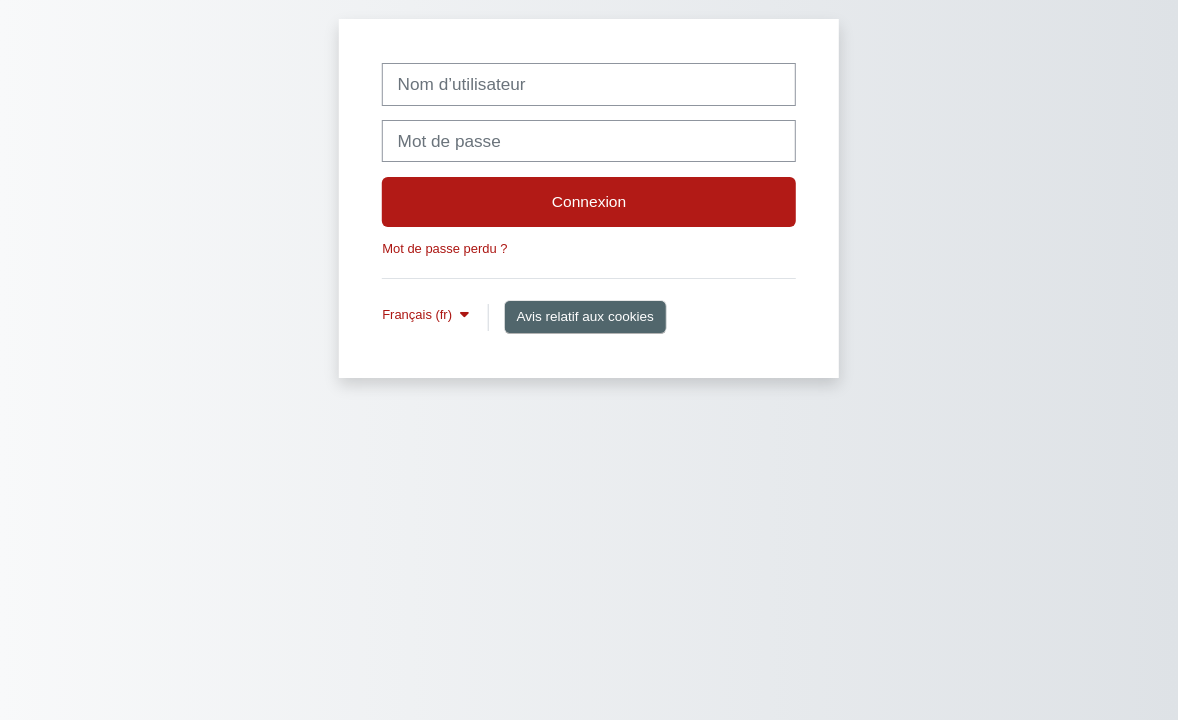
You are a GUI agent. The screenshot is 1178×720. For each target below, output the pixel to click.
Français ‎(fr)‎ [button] (418, 314)
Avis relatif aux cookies (584, 316)
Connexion (589, 201)
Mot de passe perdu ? (444, 248)
